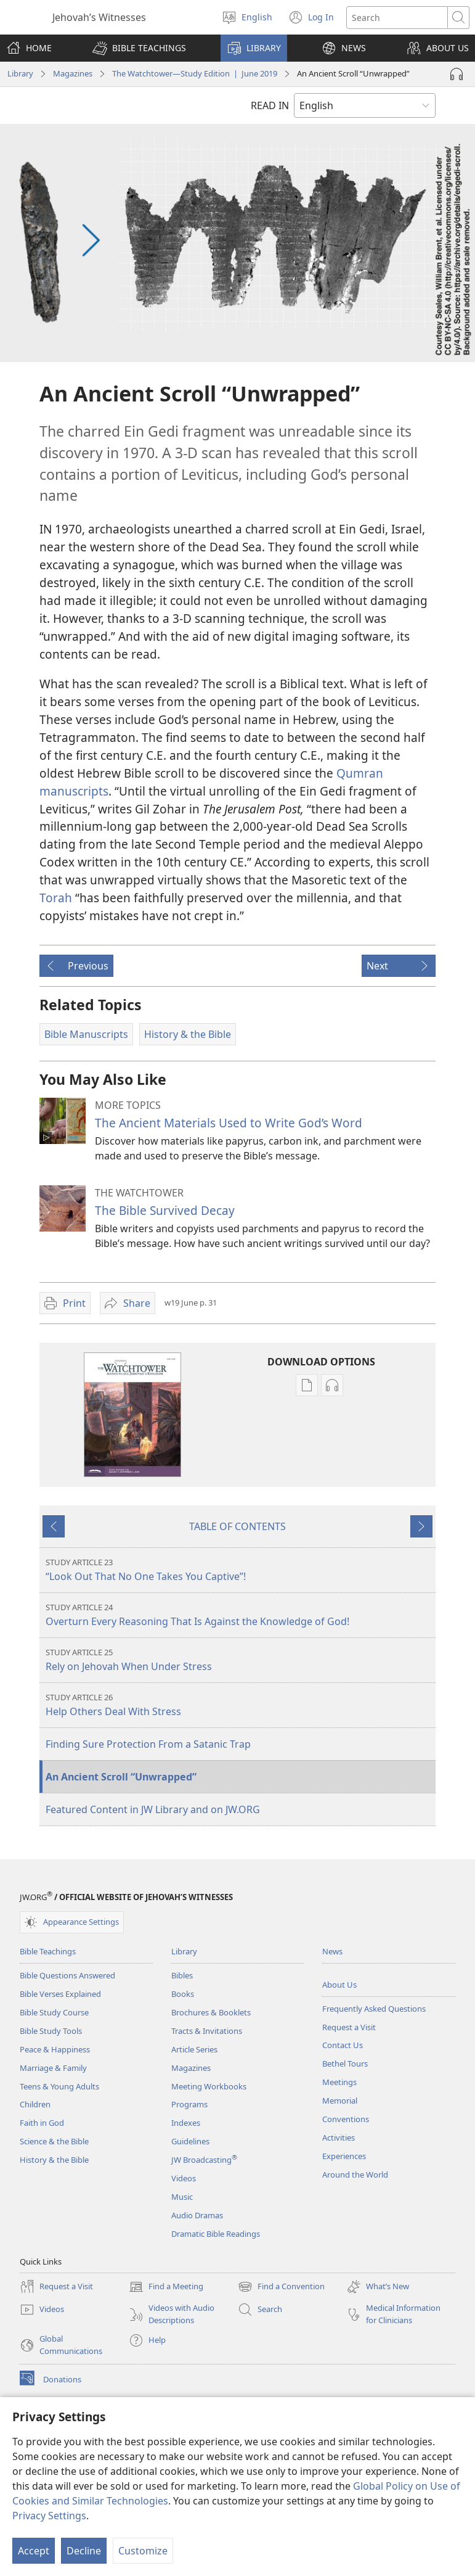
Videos (183, 2178)
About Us (339, 1984)
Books (182, 1993)
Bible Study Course (54, 2012)
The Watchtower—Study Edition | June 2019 (194, 73)
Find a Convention (281, 2286)
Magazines (72, 73)
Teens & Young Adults (59, 2086)
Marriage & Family (53, 2067)
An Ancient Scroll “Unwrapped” (121, 1777)
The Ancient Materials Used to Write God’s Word (228, 1122)
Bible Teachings (48, 1951)
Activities (338, 2137)
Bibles (182, 1975)
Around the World (355, 2174)
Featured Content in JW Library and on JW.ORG (153, 1809)
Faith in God (42, 2122)
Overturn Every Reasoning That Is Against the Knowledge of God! (239, 1615)
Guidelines (190, 2141)
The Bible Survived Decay (165, 1210)
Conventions (345, 2119)
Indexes (185, 2122)
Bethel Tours (345, 2063)
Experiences (344, 2156)
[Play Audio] (456, 74)
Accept (33, 2550)
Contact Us (342, 2045)
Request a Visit (349, 2027)
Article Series (194, 2049)
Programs (189, 2104)
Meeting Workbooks (208, 2086)
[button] (139, 48)
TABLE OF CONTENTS (237, 1526)
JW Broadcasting (204, 2159)
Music (182, 2196)
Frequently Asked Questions (374, 2008)
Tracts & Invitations (206, 2030)
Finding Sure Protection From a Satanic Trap (148, 1744)
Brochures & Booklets (211, 2012)
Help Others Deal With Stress (239, 1705)
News (332, 1951)
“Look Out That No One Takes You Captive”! (239, 1570)
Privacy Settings (49, 2515)
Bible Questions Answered (67, 1975)
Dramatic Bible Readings (215, 2233)
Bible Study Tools (51, 2030)
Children (35, 2104)
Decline (84, 2550)
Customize (143, 2550)
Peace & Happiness (55, 2049)
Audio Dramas (197, 2215)
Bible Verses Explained (60, 1993)
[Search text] (397, 17)
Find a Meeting (166, 2286)
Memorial (339, 2100)
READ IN (270, 105)
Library (20, 73)
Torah (55, 897)
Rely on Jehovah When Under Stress (239, 1660)
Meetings (339, 2082)
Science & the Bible (54, 2141)
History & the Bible (54, 2159)
